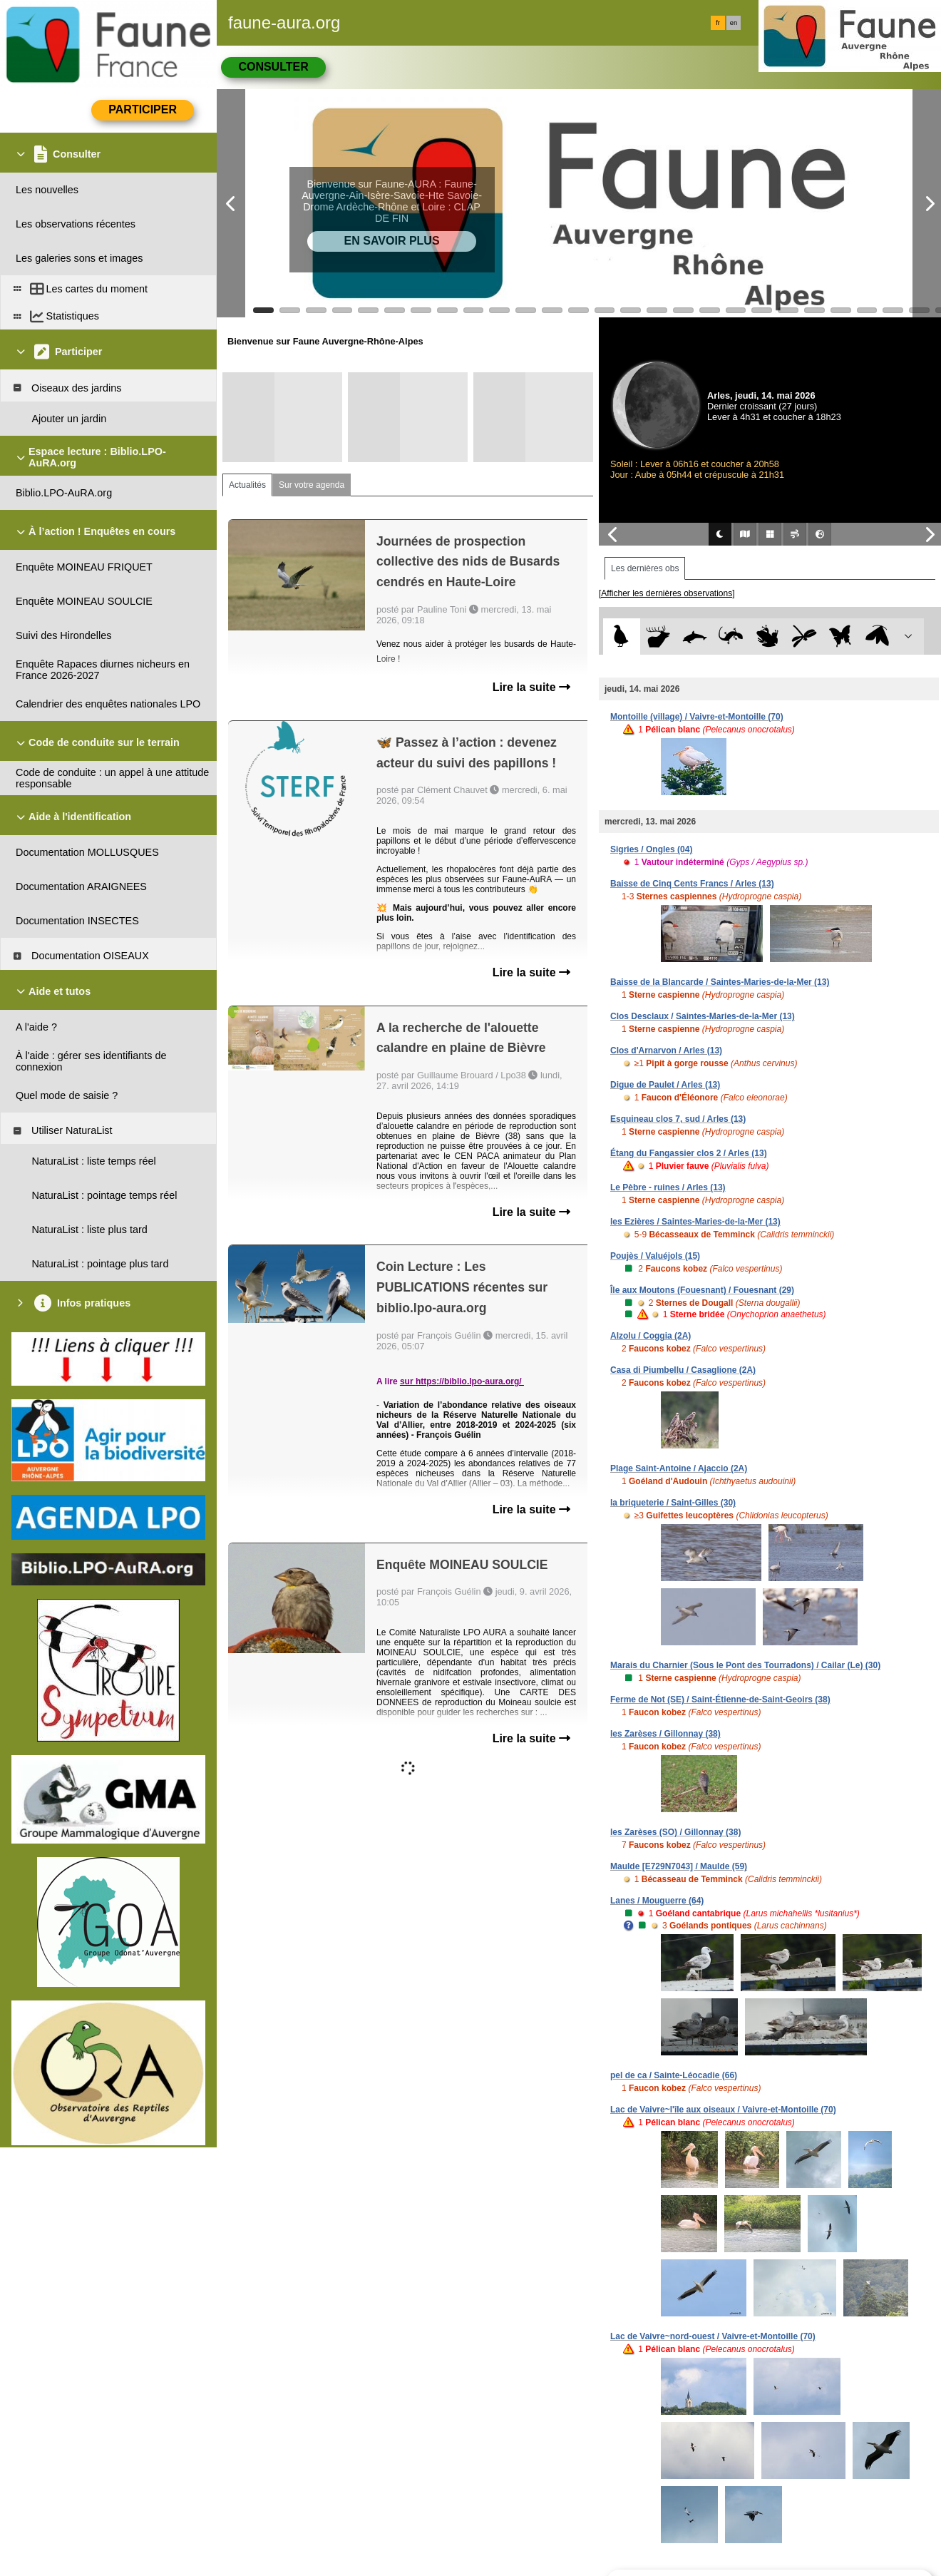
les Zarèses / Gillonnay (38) (665, 1734)
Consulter (273, 67)
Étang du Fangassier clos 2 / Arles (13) (688, 1153)
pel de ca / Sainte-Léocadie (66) (673, 2075)
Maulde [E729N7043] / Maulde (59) (678, 1866)
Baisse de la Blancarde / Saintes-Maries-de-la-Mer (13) (719, 982)
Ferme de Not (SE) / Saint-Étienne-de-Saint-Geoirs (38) (720, 1699)
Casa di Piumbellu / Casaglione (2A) (683, 1370)
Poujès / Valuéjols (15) (655, 1256)
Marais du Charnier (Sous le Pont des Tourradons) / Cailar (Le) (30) (745, 1665)
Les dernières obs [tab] (645, 568)
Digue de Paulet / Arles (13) (665, 1085)
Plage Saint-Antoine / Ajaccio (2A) (678, 1468)
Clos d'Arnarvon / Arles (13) (666, 1051)
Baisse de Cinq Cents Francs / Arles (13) (692, 884)
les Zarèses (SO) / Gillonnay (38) (675, 1832)
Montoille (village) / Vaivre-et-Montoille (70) (696, 717)
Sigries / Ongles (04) (651, 849)
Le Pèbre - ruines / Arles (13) (668, 1187)
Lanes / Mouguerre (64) (657, 1901)
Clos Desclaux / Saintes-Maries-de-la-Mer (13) (702, 1016)
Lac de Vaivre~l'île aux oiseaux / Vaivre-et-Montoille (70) (723, 2110)
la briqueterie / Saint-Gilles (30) (673, 1503)
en (733, 22)
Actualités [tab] (247, 485)
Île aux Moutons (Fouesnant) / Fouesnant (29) (702, 1290)
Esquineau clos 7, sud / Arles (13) (678, 1119)
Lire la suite (531, 687)
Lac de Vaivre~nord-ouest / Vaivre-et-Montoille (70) (713, 2336)
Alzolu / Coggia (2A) (650, 1336)
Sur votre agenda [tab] (311, 485)
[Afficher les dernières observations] (667, 593)
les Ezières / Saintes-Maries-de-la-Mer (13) (695, 1222)
